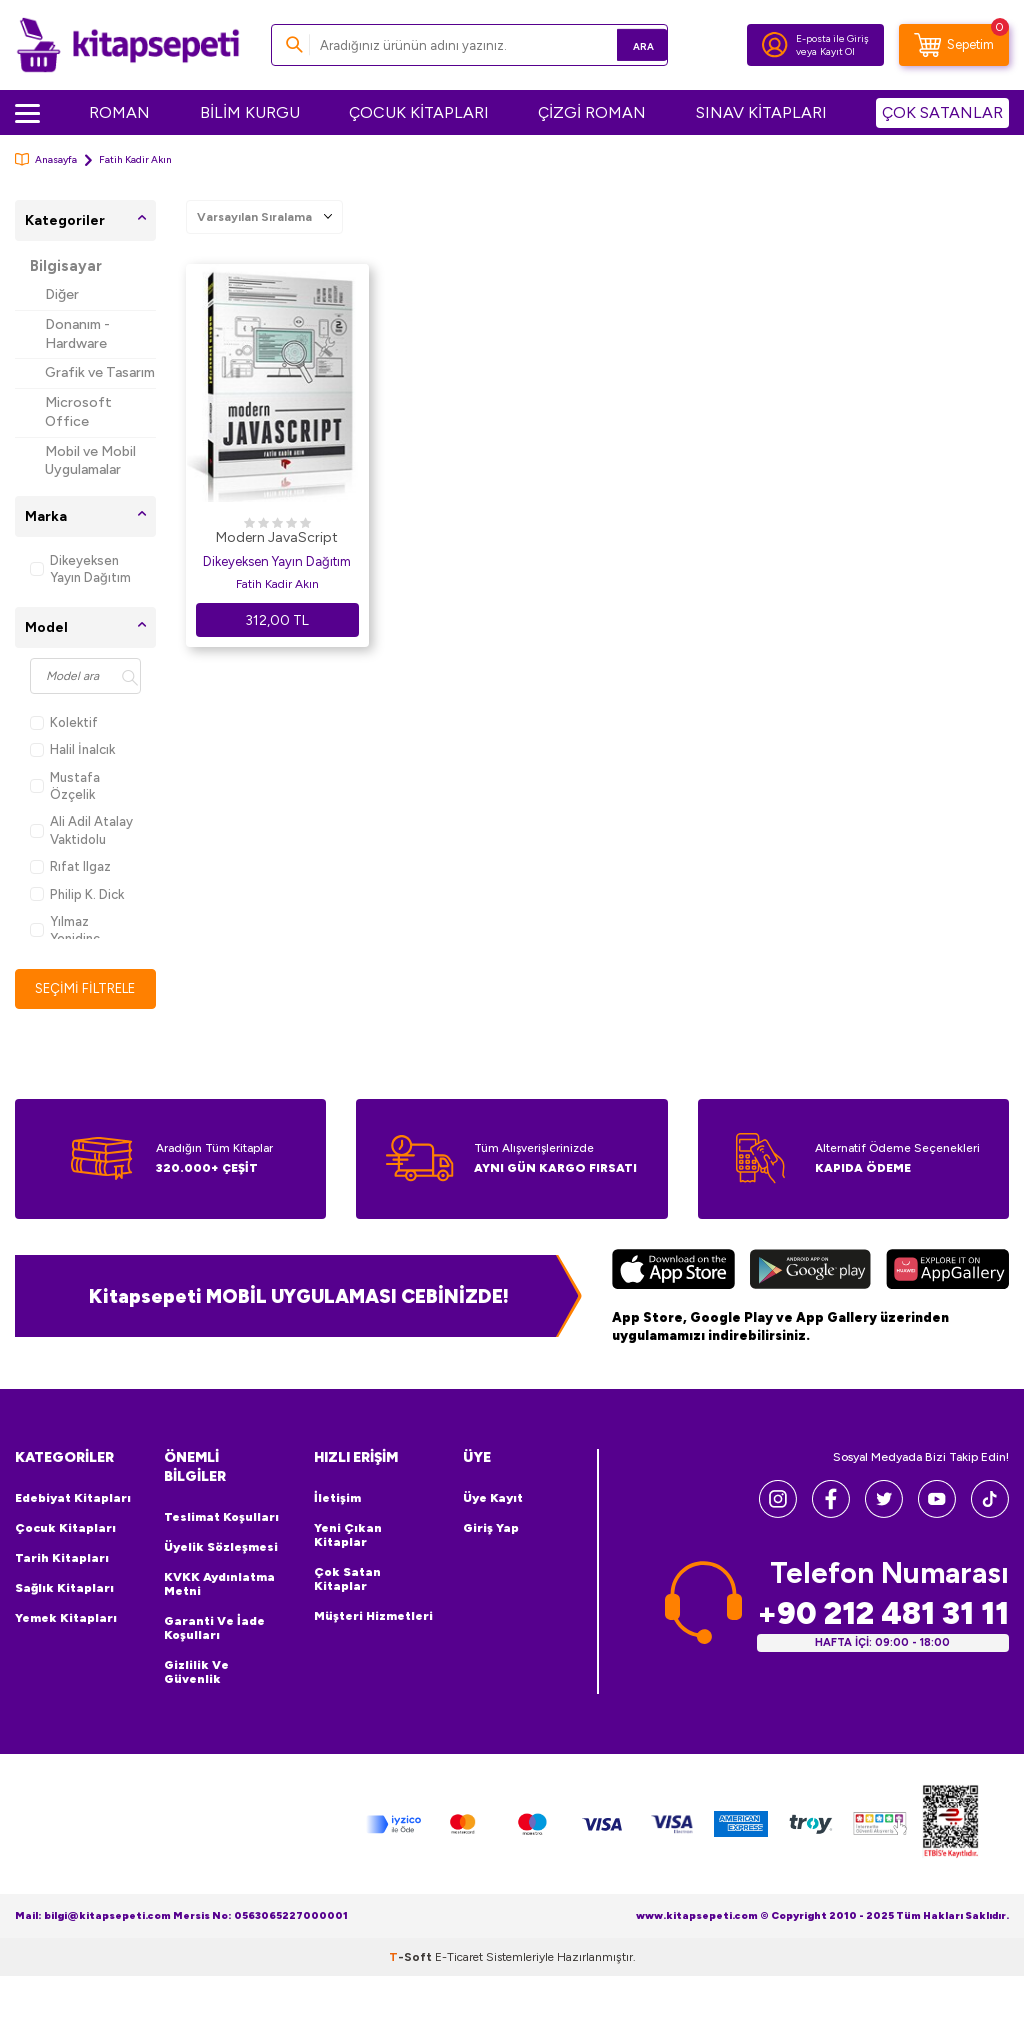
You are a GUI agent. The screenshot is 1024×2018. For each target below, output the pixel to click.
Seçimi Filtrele (85, 988)
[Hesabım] (775, 45)
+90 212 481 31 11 (883, 1614)
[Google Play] (810, 1273)
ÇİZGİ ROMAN (592, 112)
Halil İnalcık (72, 749)
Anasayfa (46, 159)
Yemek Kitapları (66, 1619)
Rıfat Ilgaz (70, 866)
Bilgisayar (66, 266)
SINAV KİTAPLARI (761, 112)
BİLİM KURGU (250, 112)
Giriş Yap (491, 1529)
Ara (623, 44)
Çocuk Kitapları (65, 1529)
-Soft (412, 1958)
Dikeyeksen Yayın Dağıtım (80, 569)
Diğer (62, 294)
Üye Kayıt (493, 1499)
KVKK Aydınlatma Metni (219, 1585)
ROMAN (119, 112)
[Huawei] (947, 1273)
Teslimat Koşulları (221, 1518)
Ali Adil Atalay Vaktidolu (81, 830)
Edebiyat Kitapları (73, 1499)
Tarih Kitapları (62, 1559)
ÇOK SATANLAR (942, 112)
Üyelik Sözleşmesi (221, 1548)
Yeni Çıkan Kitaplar (348, 1536)
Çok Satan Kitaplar (347, 1580)
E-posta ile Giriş (832, 38)
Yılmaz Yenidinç (65, 930)
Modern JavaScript (277, 537)
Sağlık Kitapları (64, 1589)
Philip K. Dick (77, 894)
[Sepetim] (954, 45)
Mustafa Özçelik (65, 786)
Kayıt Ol (837, 51)
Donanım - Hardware (77, 334)
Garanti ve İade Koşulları (214, 1629)
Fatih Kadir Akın (277, 584)
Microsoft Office (78, 412)
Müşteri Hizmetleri (373, 1617)
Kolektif (64, 722)
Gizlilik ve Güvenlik (196, 1673)
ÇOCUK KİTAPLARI (419, 112)
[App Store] (673, 1273)
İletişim (337, 1499)
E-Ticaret (459, 1958)
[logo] (128, 45)
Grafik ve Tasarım (100, 372)
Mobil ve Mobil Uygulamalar (90, 461)
